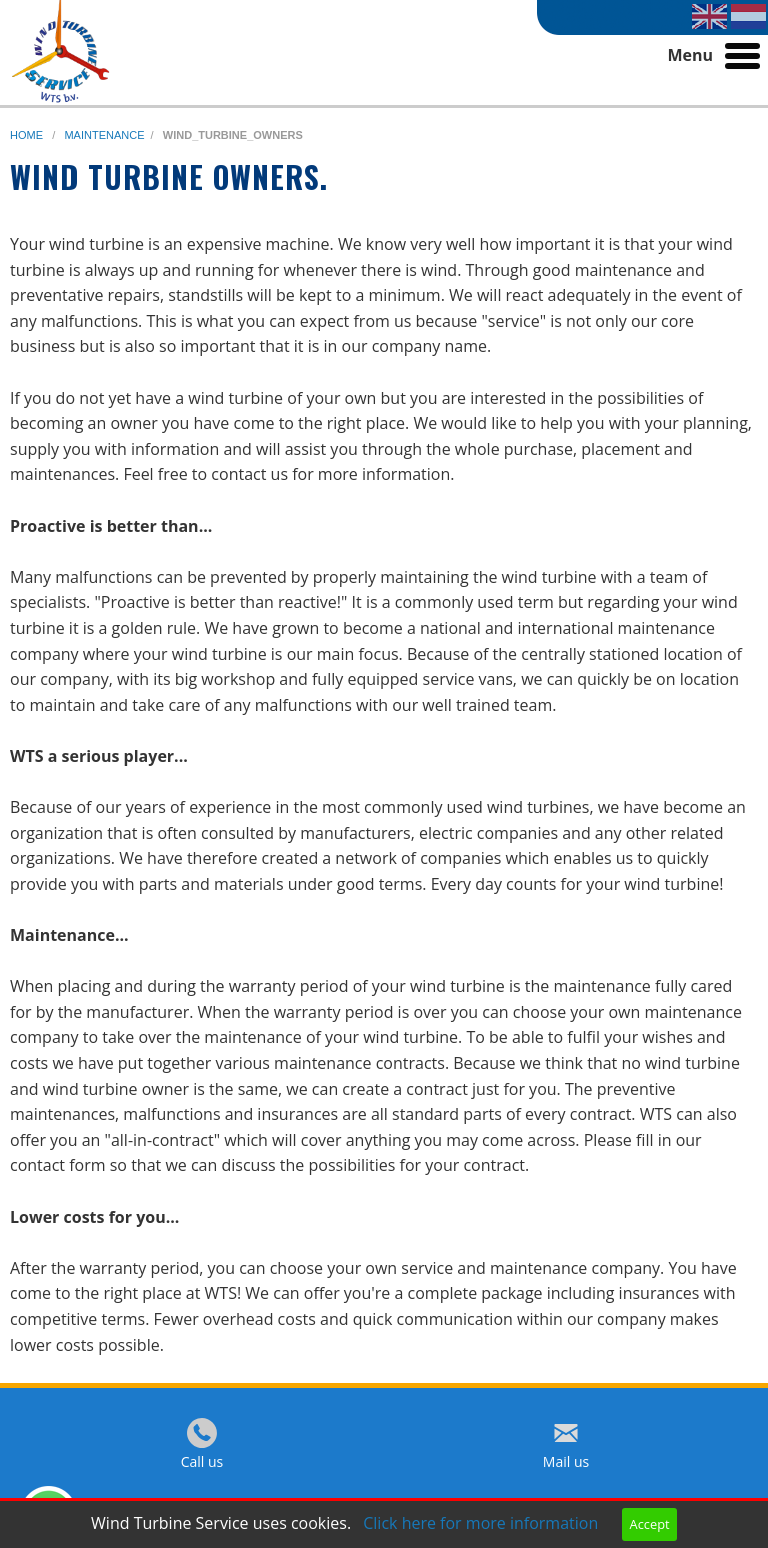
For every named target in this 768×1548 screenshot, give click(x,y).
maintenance (104, 135)
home (28, 135)
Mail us (566, 1461)
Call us (202, 1461)
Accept (650, 1524)
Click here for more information (480, 1523)
